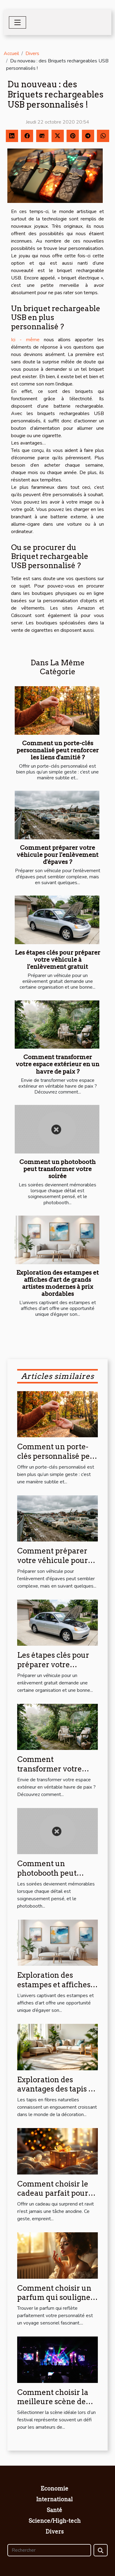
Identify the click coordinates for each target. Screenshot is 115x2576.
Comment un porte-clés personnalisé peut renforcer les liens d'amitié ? (58, 750)
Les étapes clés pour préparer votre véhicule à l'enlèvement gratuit (57, 959)
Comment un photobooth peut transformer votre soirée (57, 1169)
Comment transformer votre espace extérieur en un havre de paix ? (57, 1064)
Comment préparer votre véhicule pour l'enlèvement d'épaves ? (57, 854)
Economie (54, 2488)
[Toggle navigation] (17, 22)
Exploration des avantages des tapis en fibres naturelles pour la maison (57, 2093)
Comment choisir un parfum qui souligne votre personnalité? (54, 2297)
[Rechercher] (49, 2550)
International (54, 2499)
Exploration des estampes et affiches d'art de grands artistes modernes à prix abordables (57, 1283)
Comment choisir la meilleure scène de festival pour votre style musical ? (52, 2406)
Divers (32, 53)
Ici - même (25, 339)
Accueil (11, 53)
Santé (54, 2510)
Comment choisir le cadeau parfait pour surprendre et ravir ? (54, 2193)
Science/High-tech (55, 2521)
